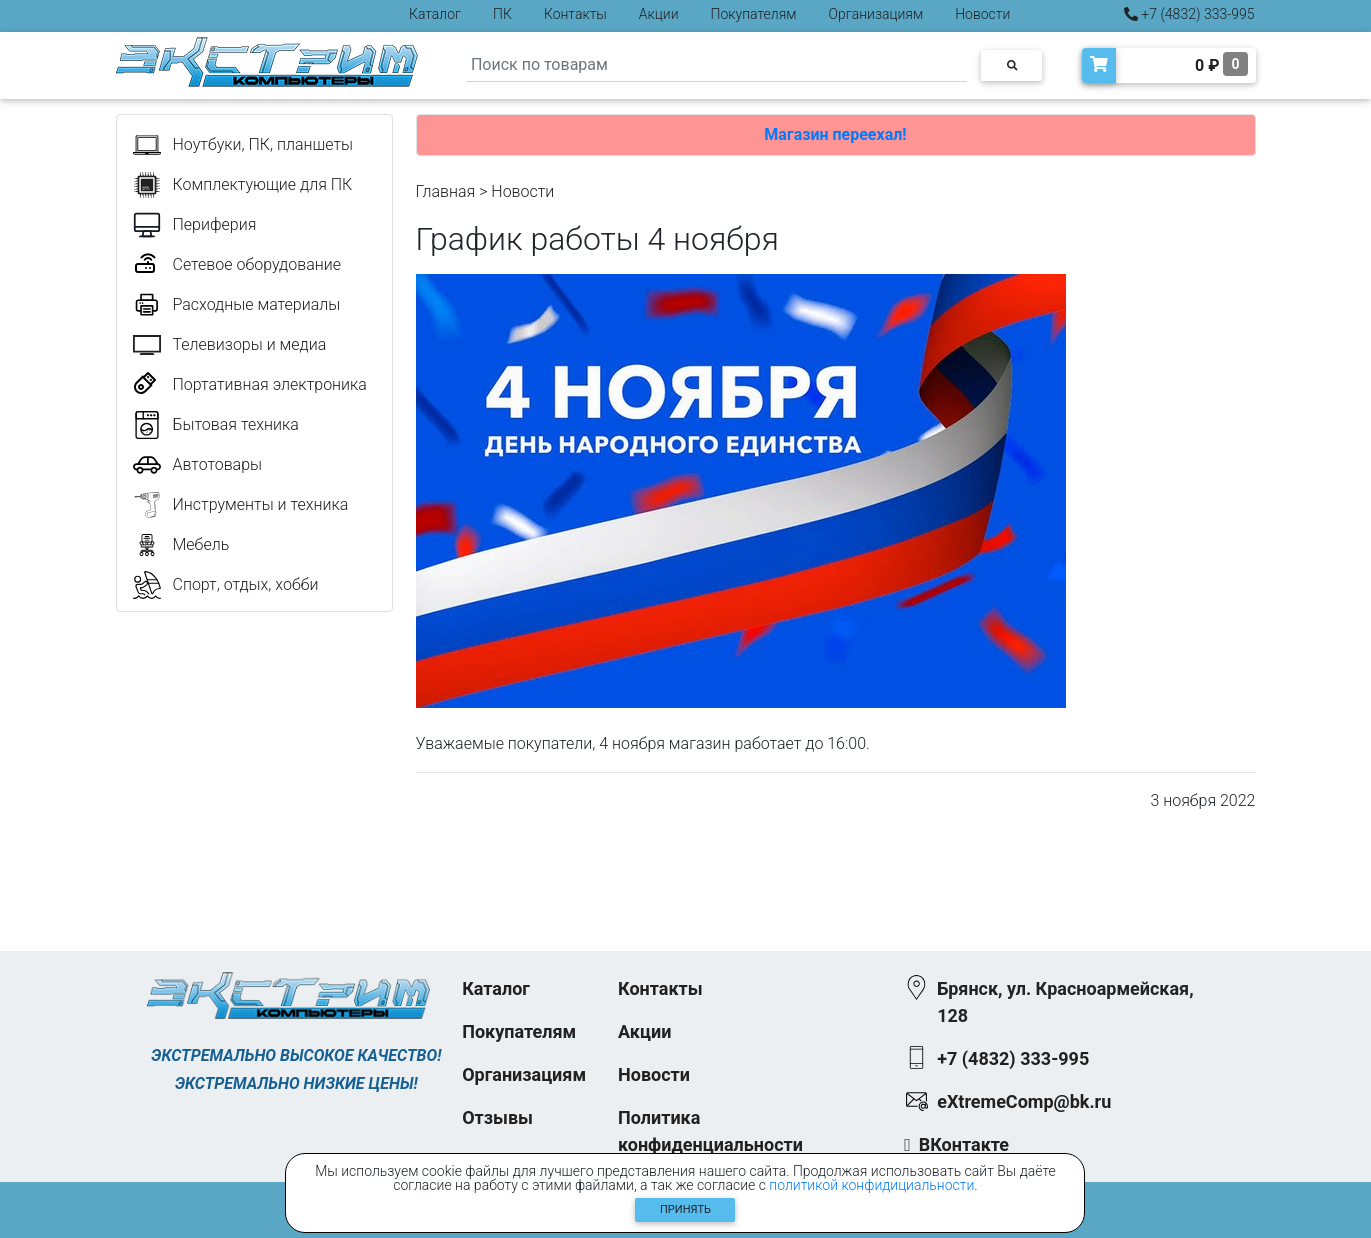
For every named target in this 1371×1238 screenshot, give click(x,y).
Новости (982, 14)
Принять (685, 1209)
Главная (446, 191)
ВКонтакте (964, 1144)
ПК (502, 14)
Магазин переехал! (835, 134)
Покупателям (754, 14)
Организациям (876, 14)
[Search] (717, 65)
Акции (659, 14)
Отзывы (497, 1117)
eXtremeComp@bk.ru (1024, 1101)
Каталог (435, 14)
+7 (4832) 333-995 (1189, 14)
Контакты (575, 14)
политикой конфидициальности (871, 1185)
